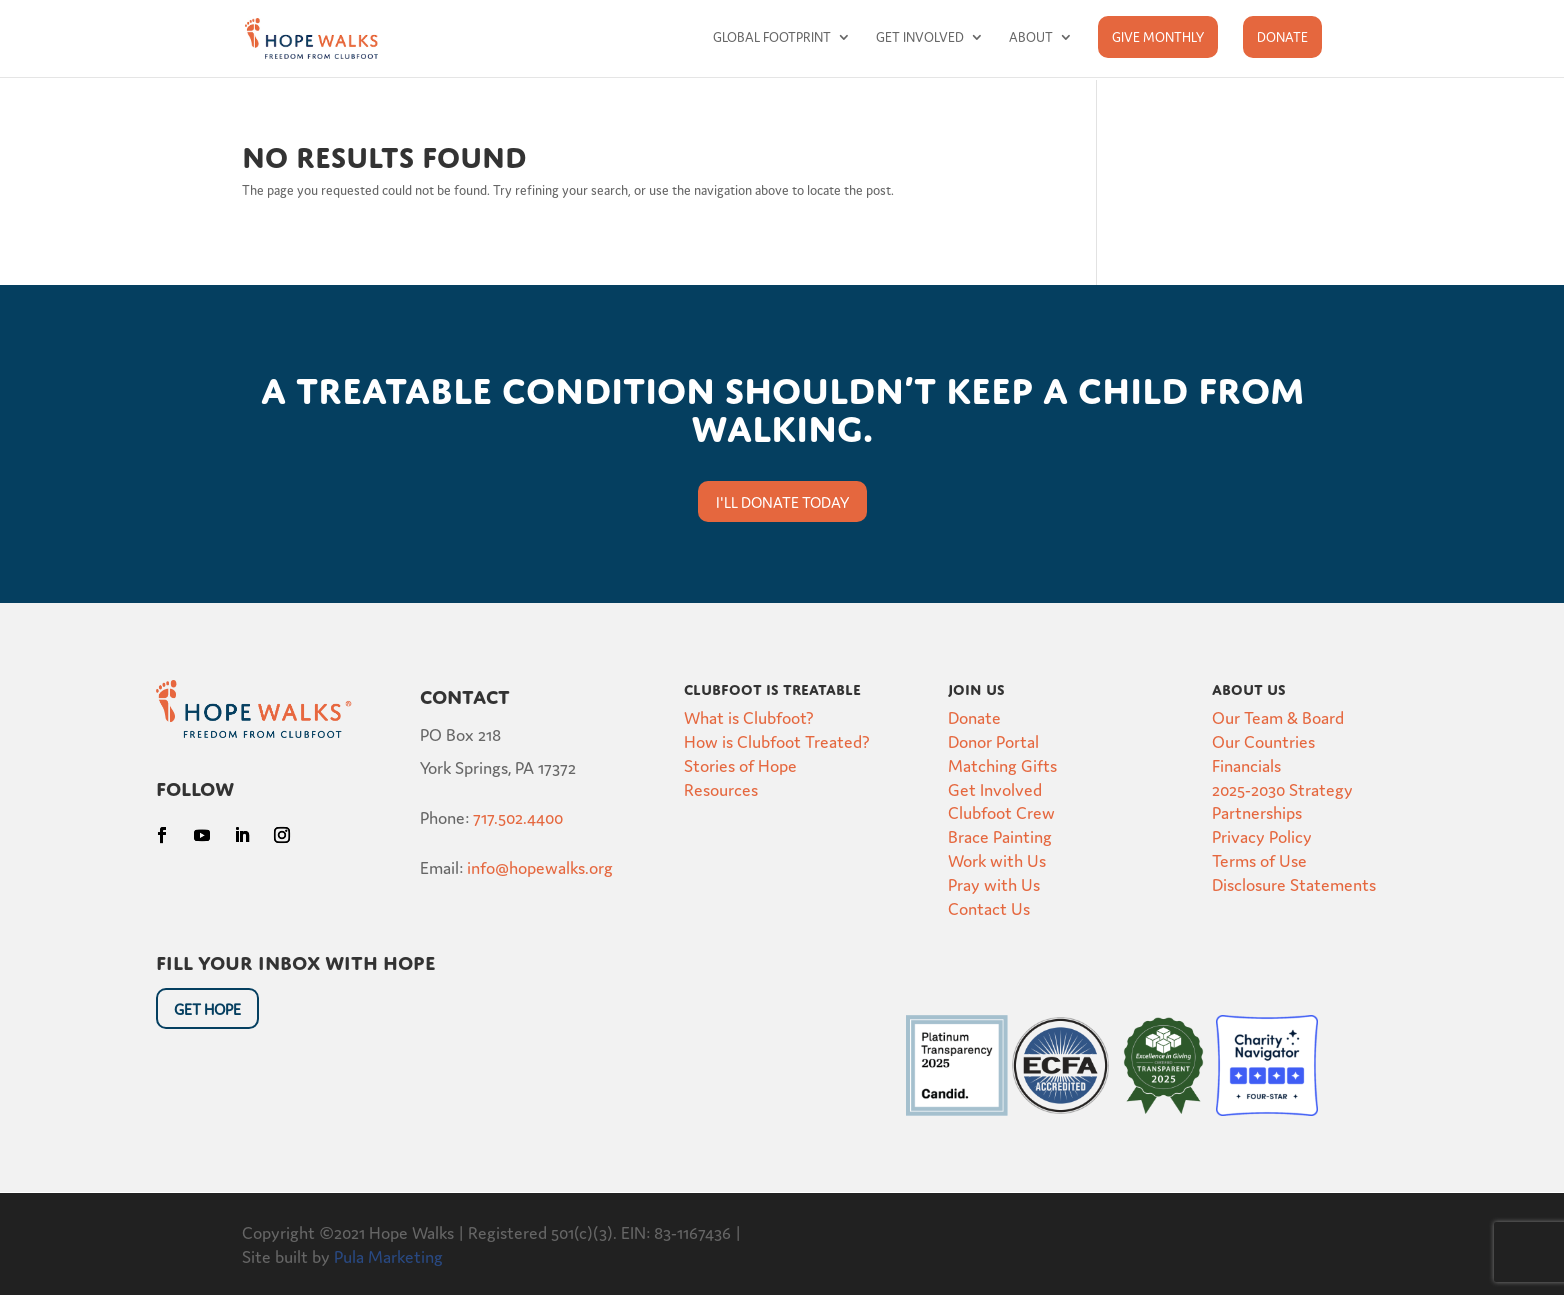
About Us (1249, 687)
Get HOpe (207, 1008)
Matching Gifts (1002, 764)
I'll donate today (782, 501)
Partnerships (1257, 811)
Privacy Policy (1262, 835)
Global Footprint (772, 37)
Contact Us (989, 907)
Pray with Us (994, 883)
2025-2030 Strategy (1282, 788)
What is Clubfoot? (749, 716)
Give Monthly (1158, 36)
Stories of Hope (740, 764)
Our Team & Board (1278, 716)
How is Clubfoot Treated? (777, 740)
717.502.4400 (518, 816)
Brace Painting (1000, 835)
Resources (721, 788)
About (1031, 37)
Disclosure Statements (1294, 883)
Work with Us (997, 859)
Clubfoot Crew (1001, 811)
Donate (1282, 36)
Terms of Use (1259, 859)
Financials (1246, 764)
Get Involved (920, 37)
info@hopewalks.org (540, 866)
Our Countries (1263, 740)
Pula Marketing (388, 1255)
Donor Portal (993, 740)
